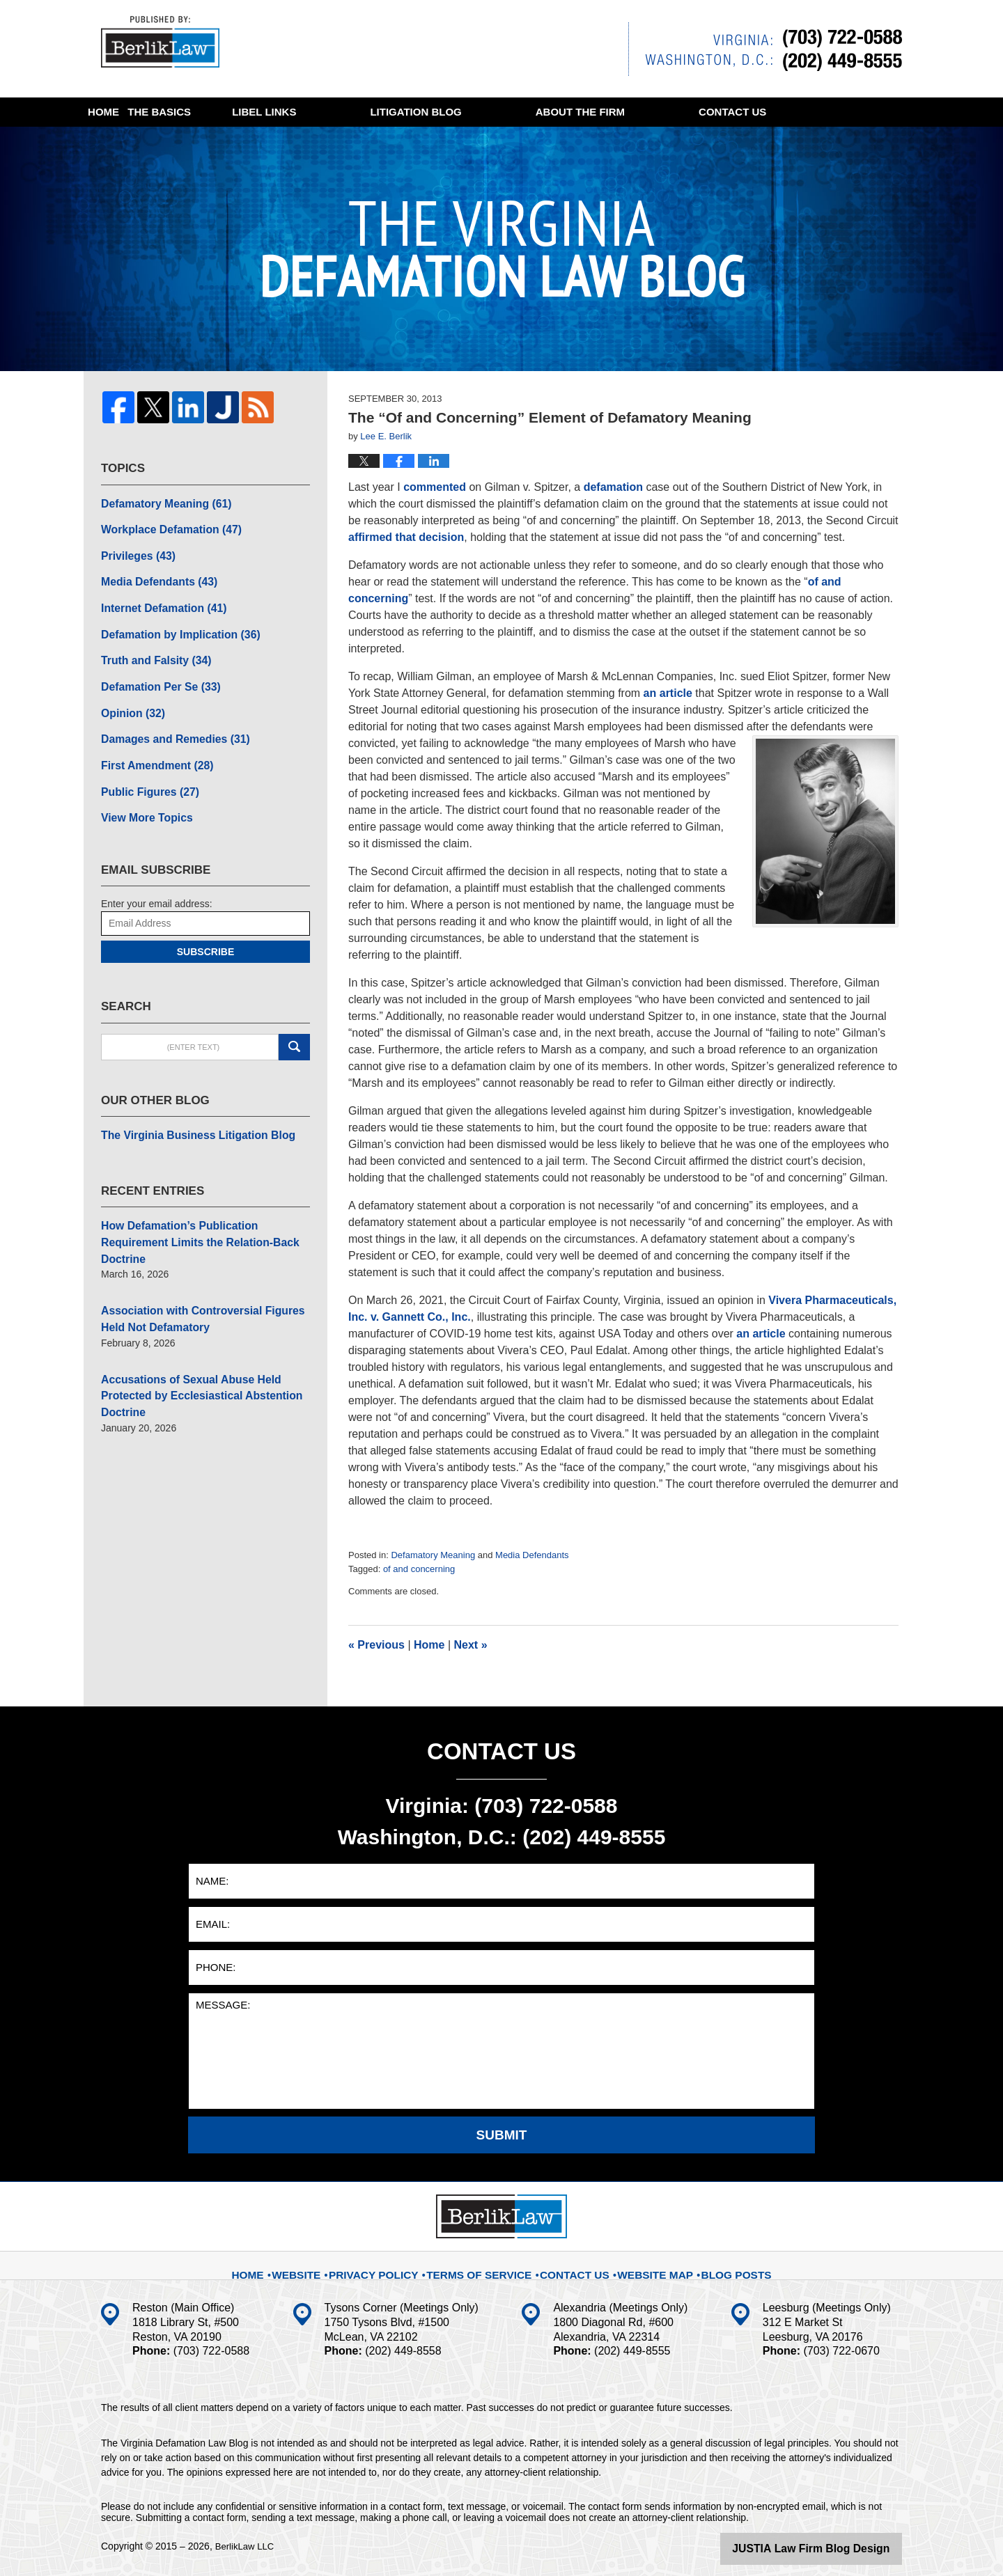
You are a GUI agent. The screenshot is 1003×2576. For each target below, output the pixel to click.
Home (136, 112)
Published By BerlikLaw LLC (765, 49)
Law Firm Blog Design (835, 2547)
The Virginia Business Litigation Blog (187, 1109)
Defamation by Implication (171, 623)
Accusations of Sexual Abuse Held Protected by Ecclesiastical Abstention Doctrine (205, 1335)
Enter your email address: (156, 878)
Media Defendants (532, 1555)
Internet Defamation (156, 598)
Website (320, 2265)
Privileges (134, 550)
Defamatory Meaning (433, 1555)
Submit (501, 2135)
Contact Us (571, 2265)
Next (471, 1645)
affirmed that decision (406, 537)
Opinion (129, 696)
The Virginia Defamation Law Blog (166, 44)
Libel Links (395, 112)
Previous (376, 1645)
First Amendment (151, 745)
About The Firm (710, 112)
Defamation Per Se (154, 671)
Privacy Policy (393, 2265)
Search (294, 1022)
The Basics (257, 112)
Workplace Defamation (163, 525)
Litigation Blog (546, 112)
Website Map (646, 2265)
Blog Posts (720, 2265)
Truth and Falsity (150, 647)
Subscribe (205, 926)
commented (434, 487)
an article (668, 693)
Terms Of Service (485, 2265)
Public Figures (144, 769)
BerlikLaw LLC (246, 2546)
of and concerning (419, 1569)
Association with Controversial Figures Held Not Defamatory (203, 1270)
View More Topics (141, 793)
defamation (613, 487)
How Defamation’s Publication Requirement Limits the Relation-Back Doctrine (202, 1205)
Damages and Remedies (167, 720)
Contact (154, 141)
